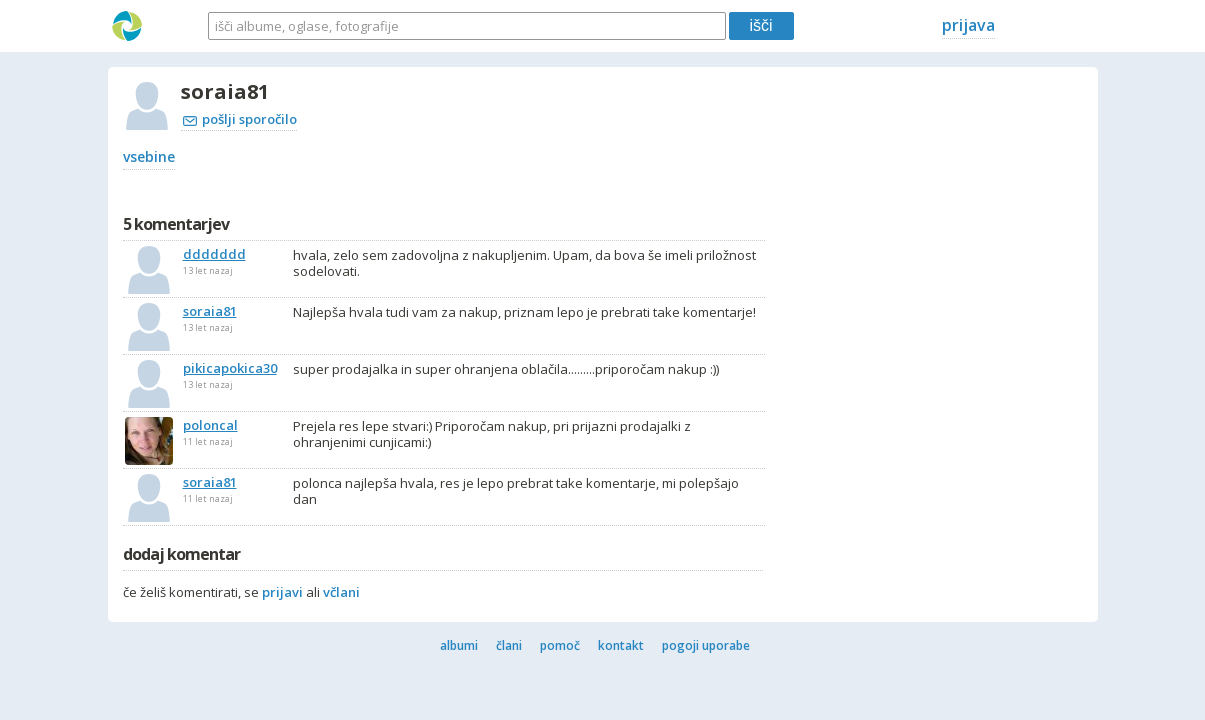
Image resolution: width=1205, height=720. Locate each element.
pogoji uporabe (706, 645)
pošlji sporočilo (240, 119)
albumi (459, 645)
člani (509, 645)
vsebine (149, 156)
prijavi (282, 592)
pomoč (560, 645)
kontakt (621, 645)
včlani (341, 592)
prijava (968, 25)
